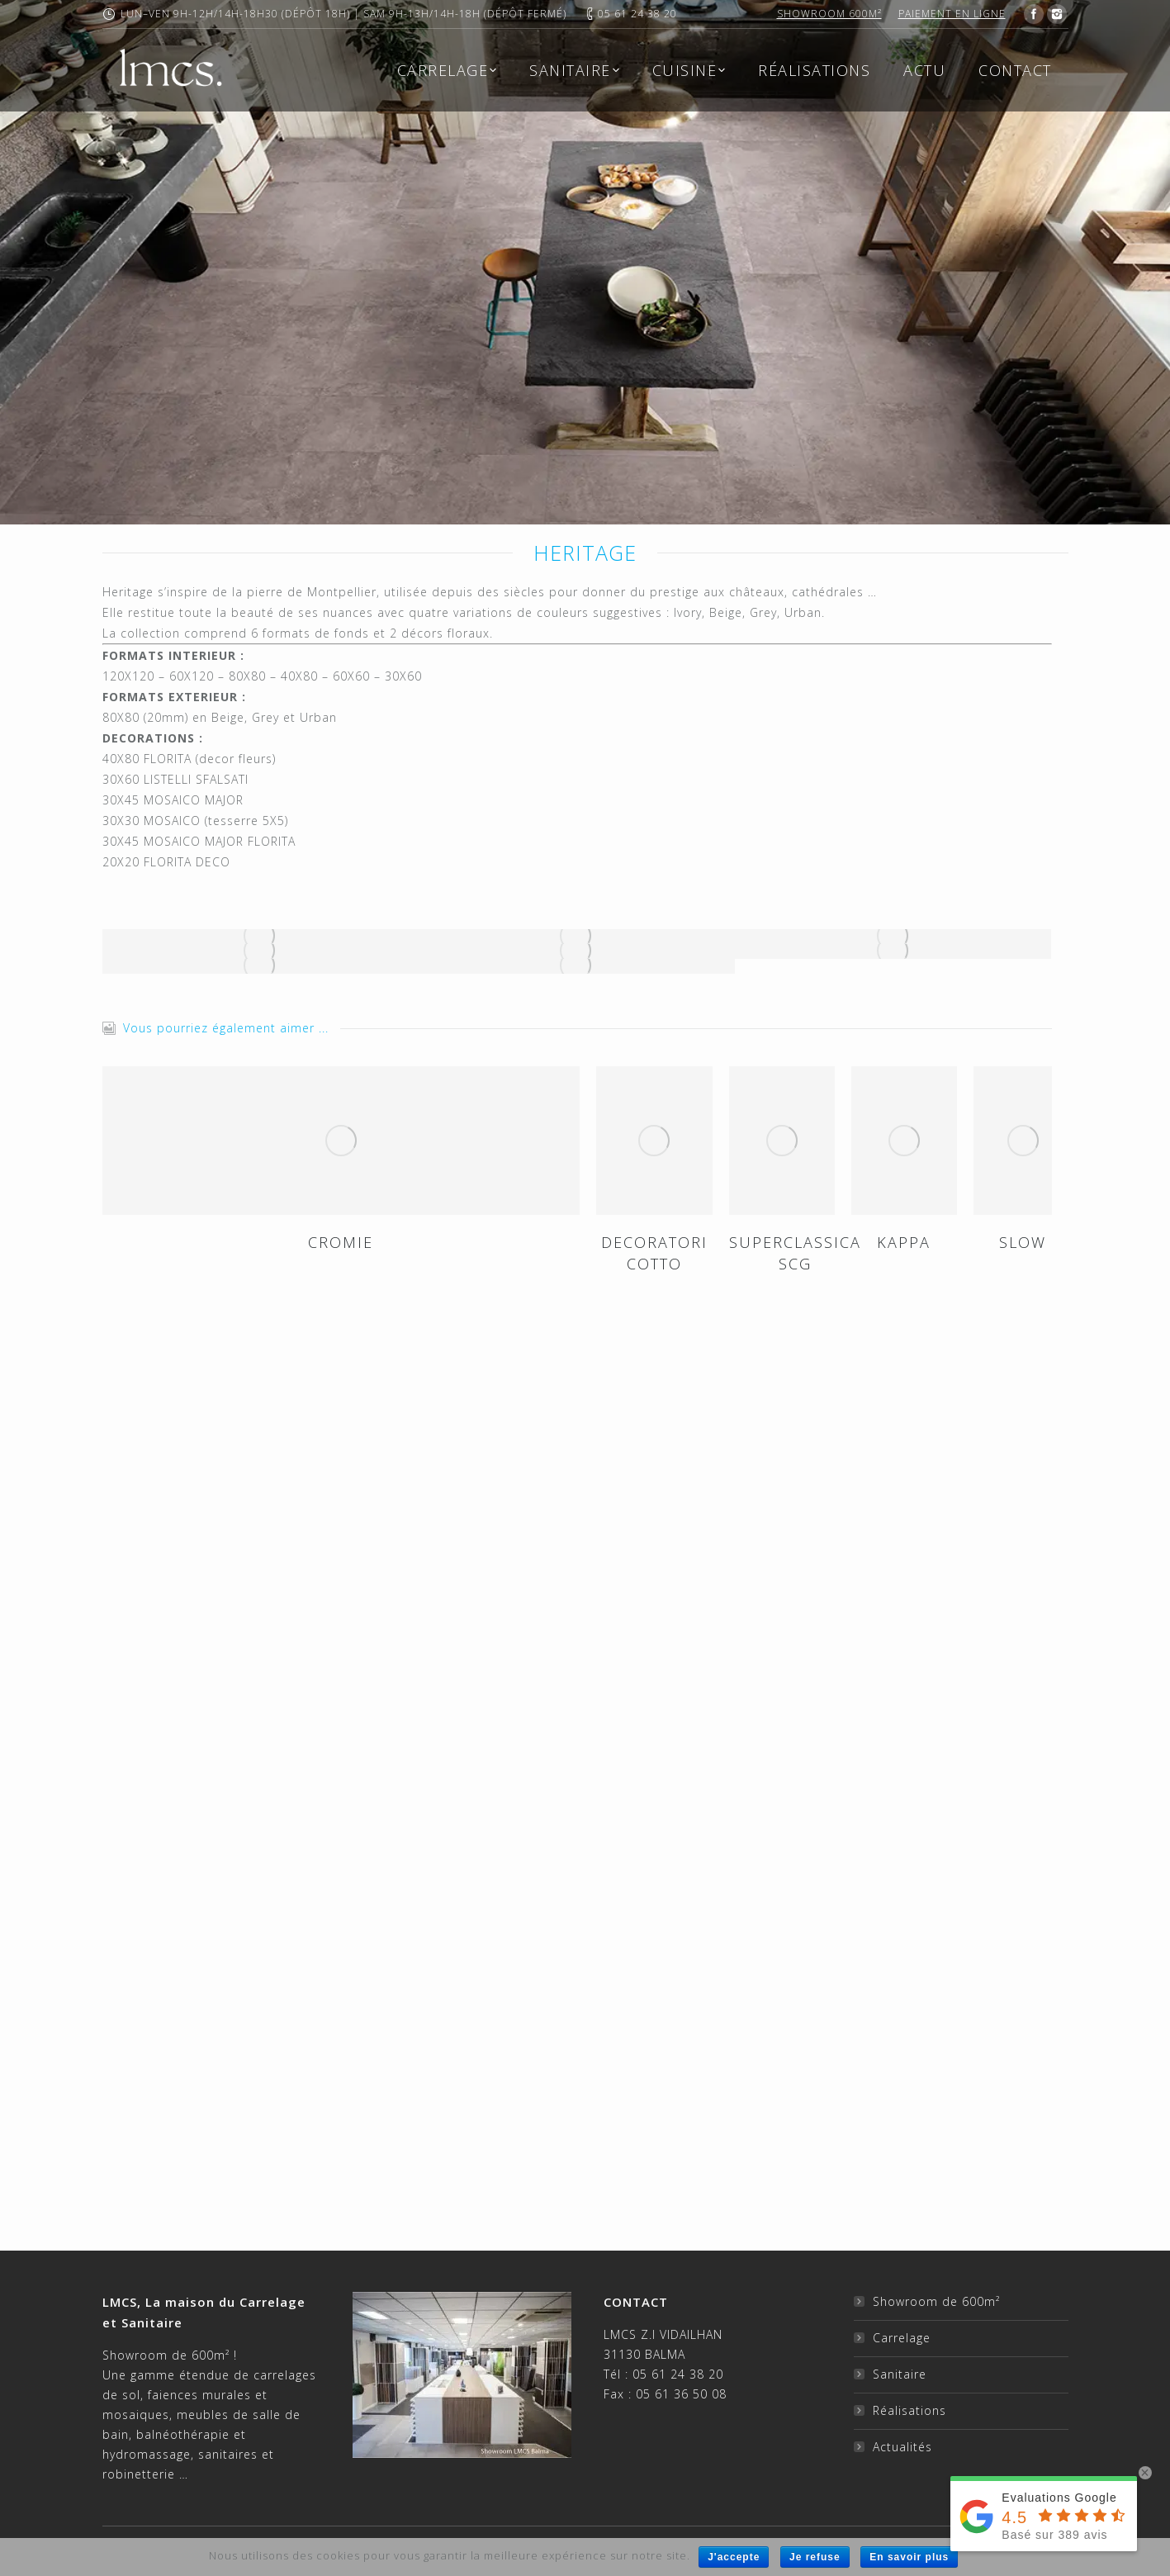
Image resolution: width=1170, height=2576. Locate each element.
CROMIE (340, 1242)
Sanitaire (899, 2374)
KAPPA (904, 1242)
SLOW (1022, 1242)
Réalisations (909, 2410)
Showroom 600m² (829, 14)
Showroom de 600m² (936, 2301)
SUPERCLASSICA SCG (795, 1253)
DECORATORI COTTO (654, 1253)
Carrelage (902, 2338)
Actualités (902, 2447)
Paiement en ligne (952, 14)
